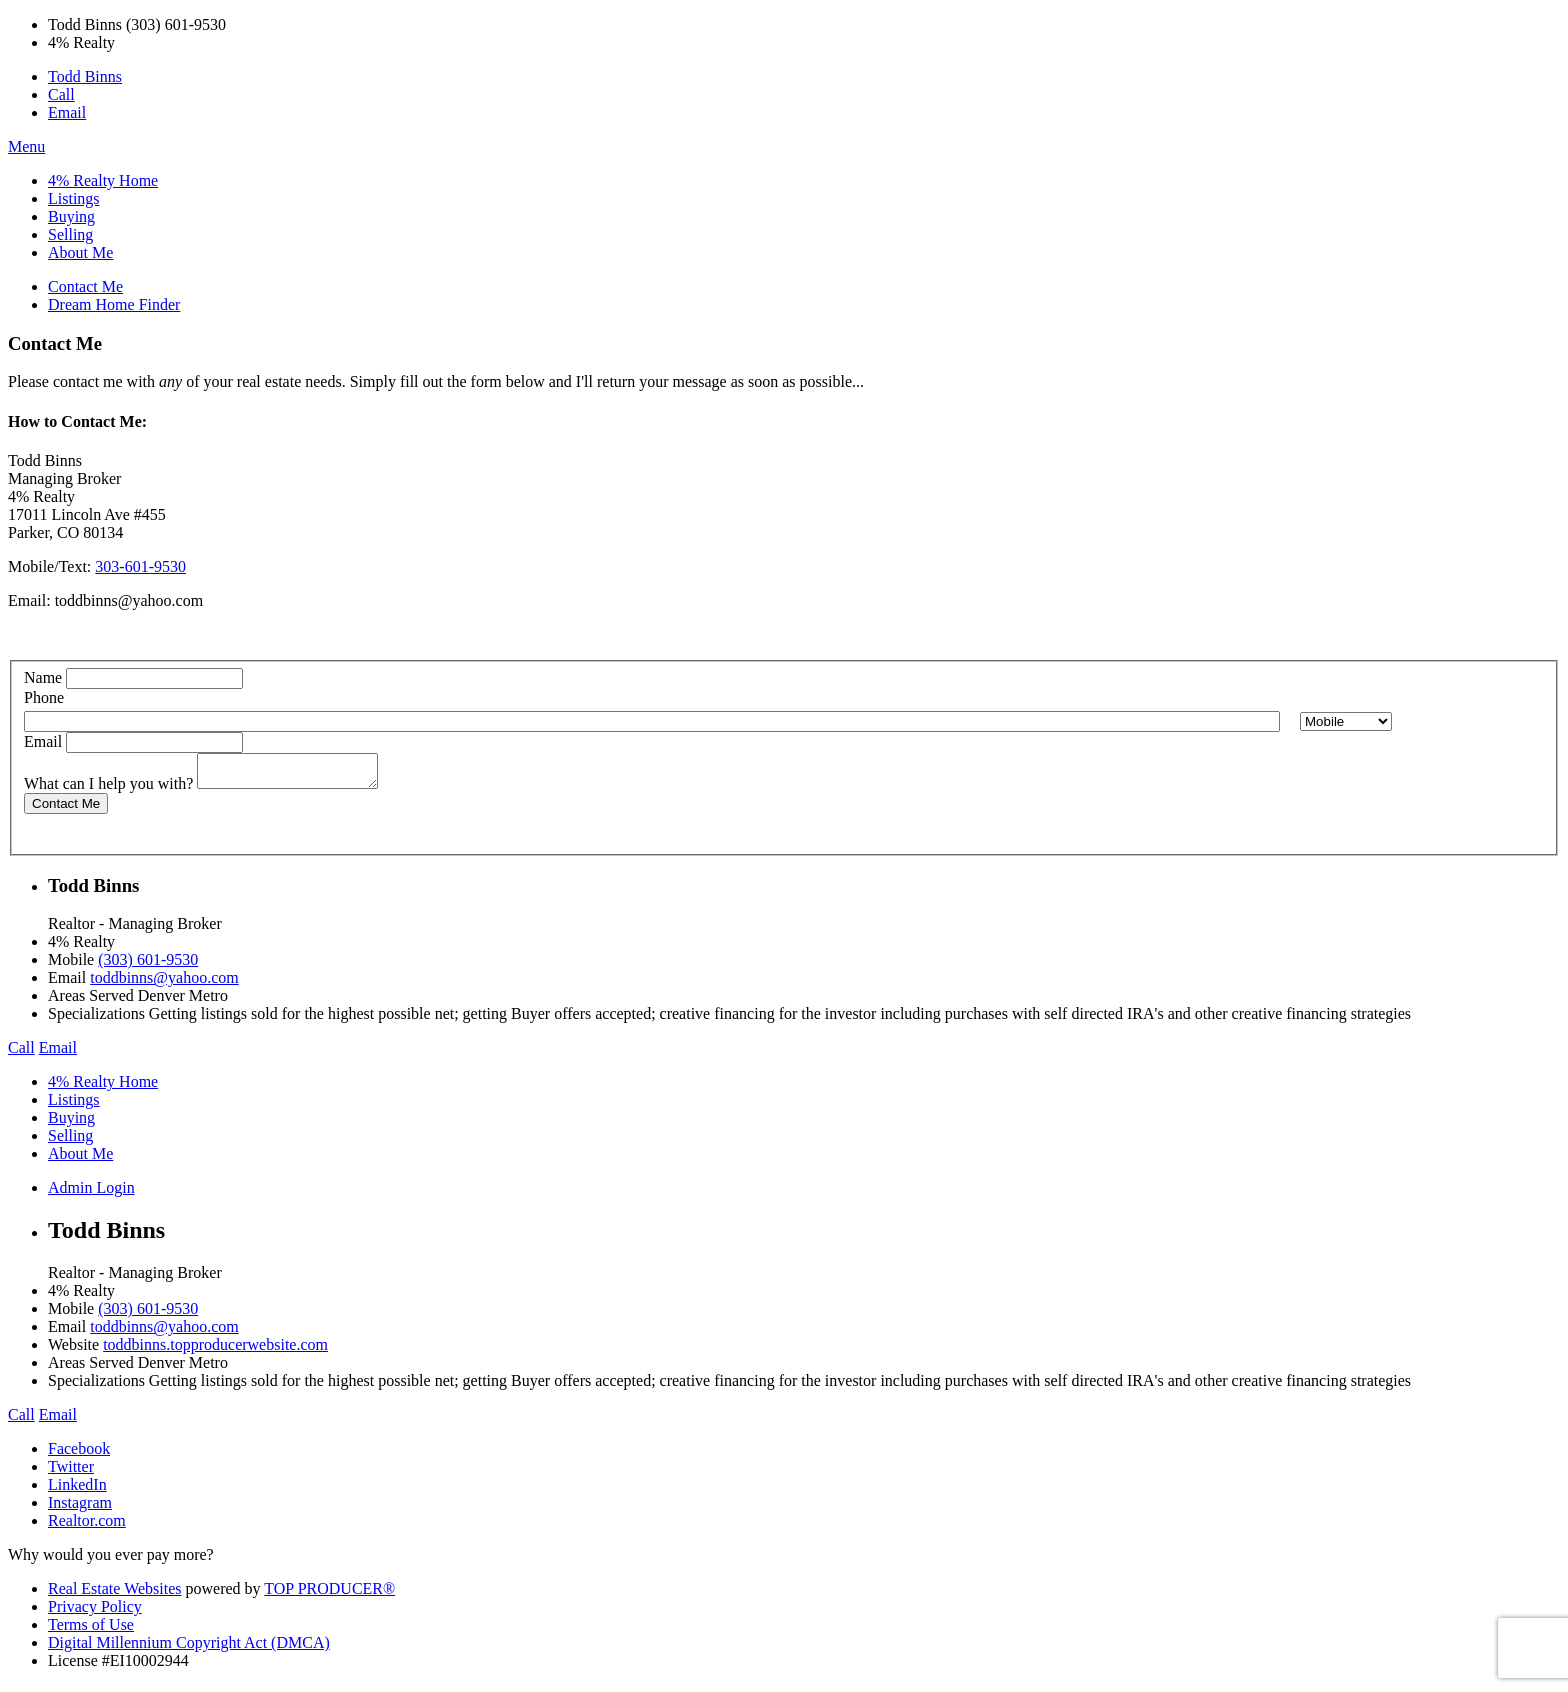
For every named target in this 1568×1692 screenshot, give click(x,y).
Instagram (80, 1508)
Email (67, 112)
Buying (71, 216)
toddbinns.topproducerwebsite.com (215, 1350)
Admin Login (91, 1193)
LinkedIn (77, 1490)
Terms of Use (91, 1630)
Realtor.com (87, 1526)
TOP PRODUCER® (329, 1594)
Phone (44, 697)
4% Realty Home (103, 180)
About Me (80, 252)
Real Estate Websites (115, 1594)
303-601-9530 (140, 566)
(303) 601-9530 (148, 965)
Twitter (71, 1472)
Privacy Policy (95, 1612)
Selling (70, 234)
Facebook (79, 1454)
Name (43, 677)
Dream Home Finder (114, 304)
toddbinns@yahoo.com (129, 600)
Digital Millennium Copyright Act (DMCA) (189, 1648)
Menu (26, 146)
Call (61, 94)
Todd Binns (85, 76)
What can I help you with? (108, 789)
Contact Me (85, 286)
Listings (74, 198)
